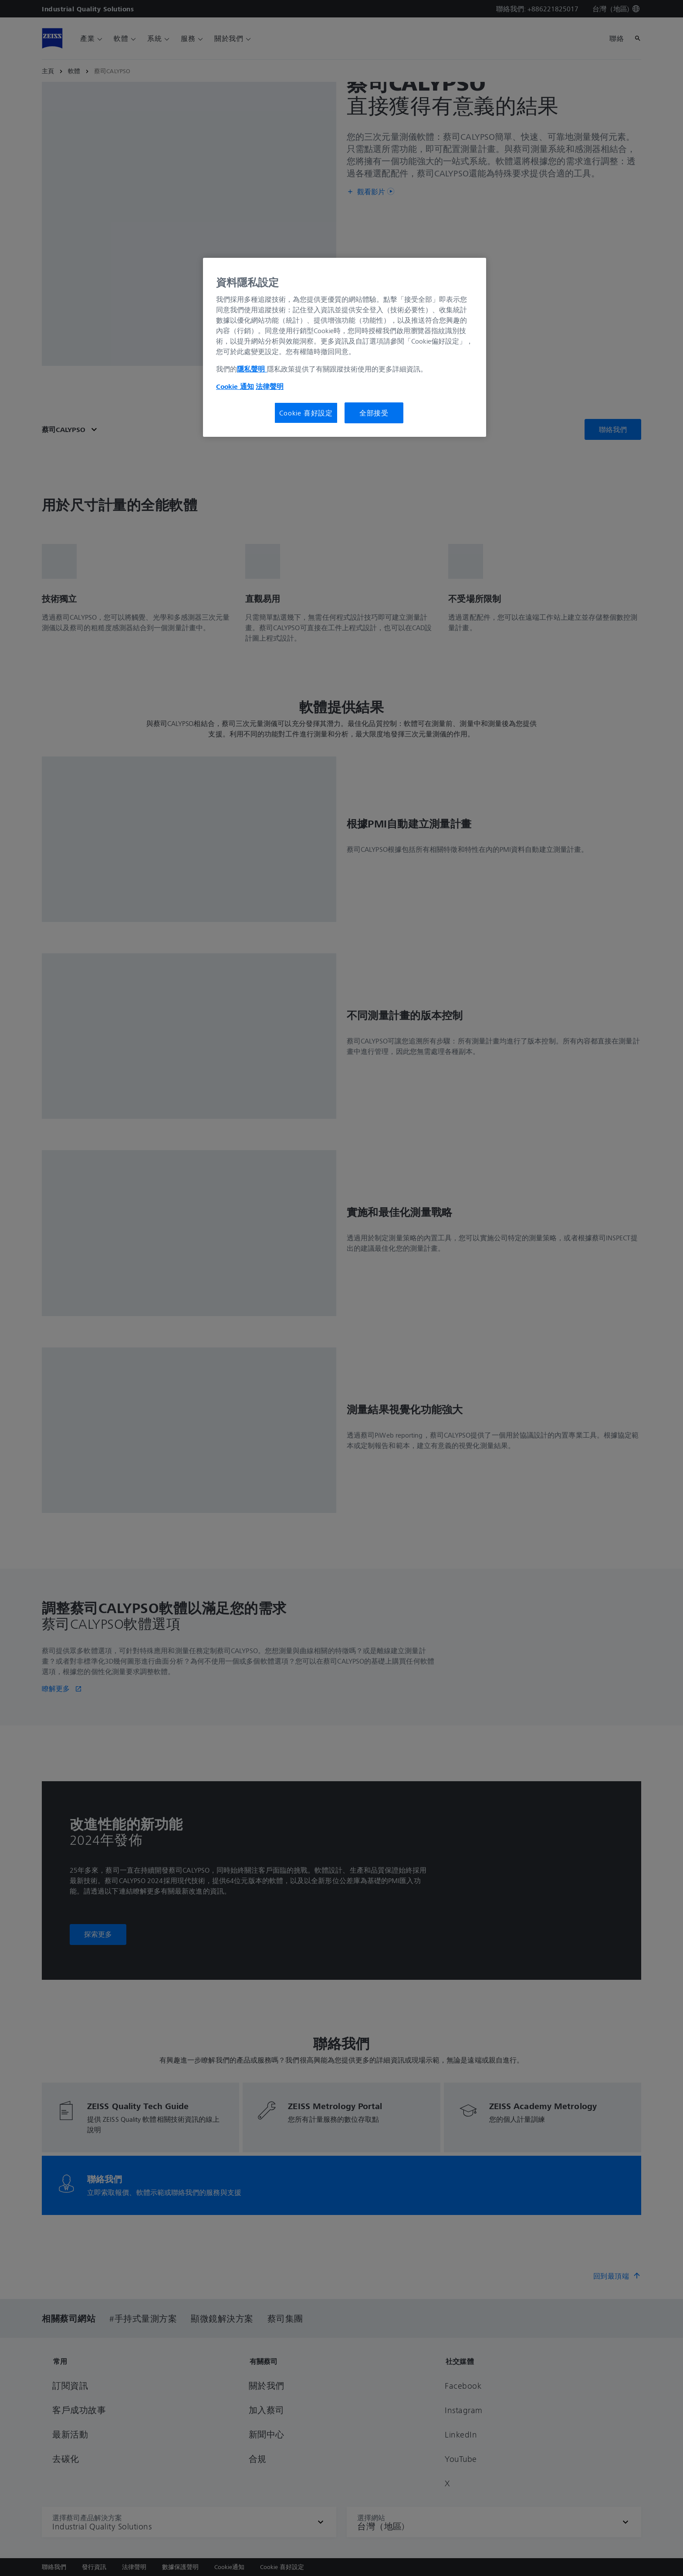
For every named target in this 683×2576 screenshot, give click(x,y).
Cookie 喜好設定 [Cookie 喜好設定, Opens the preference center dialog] (306, 413)
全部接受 (374, 413)
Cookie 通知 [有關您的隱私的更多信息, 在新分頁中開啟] (235, 386)
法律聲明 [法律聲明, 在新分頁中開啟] (270, 386)
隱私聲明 (252, 369)
